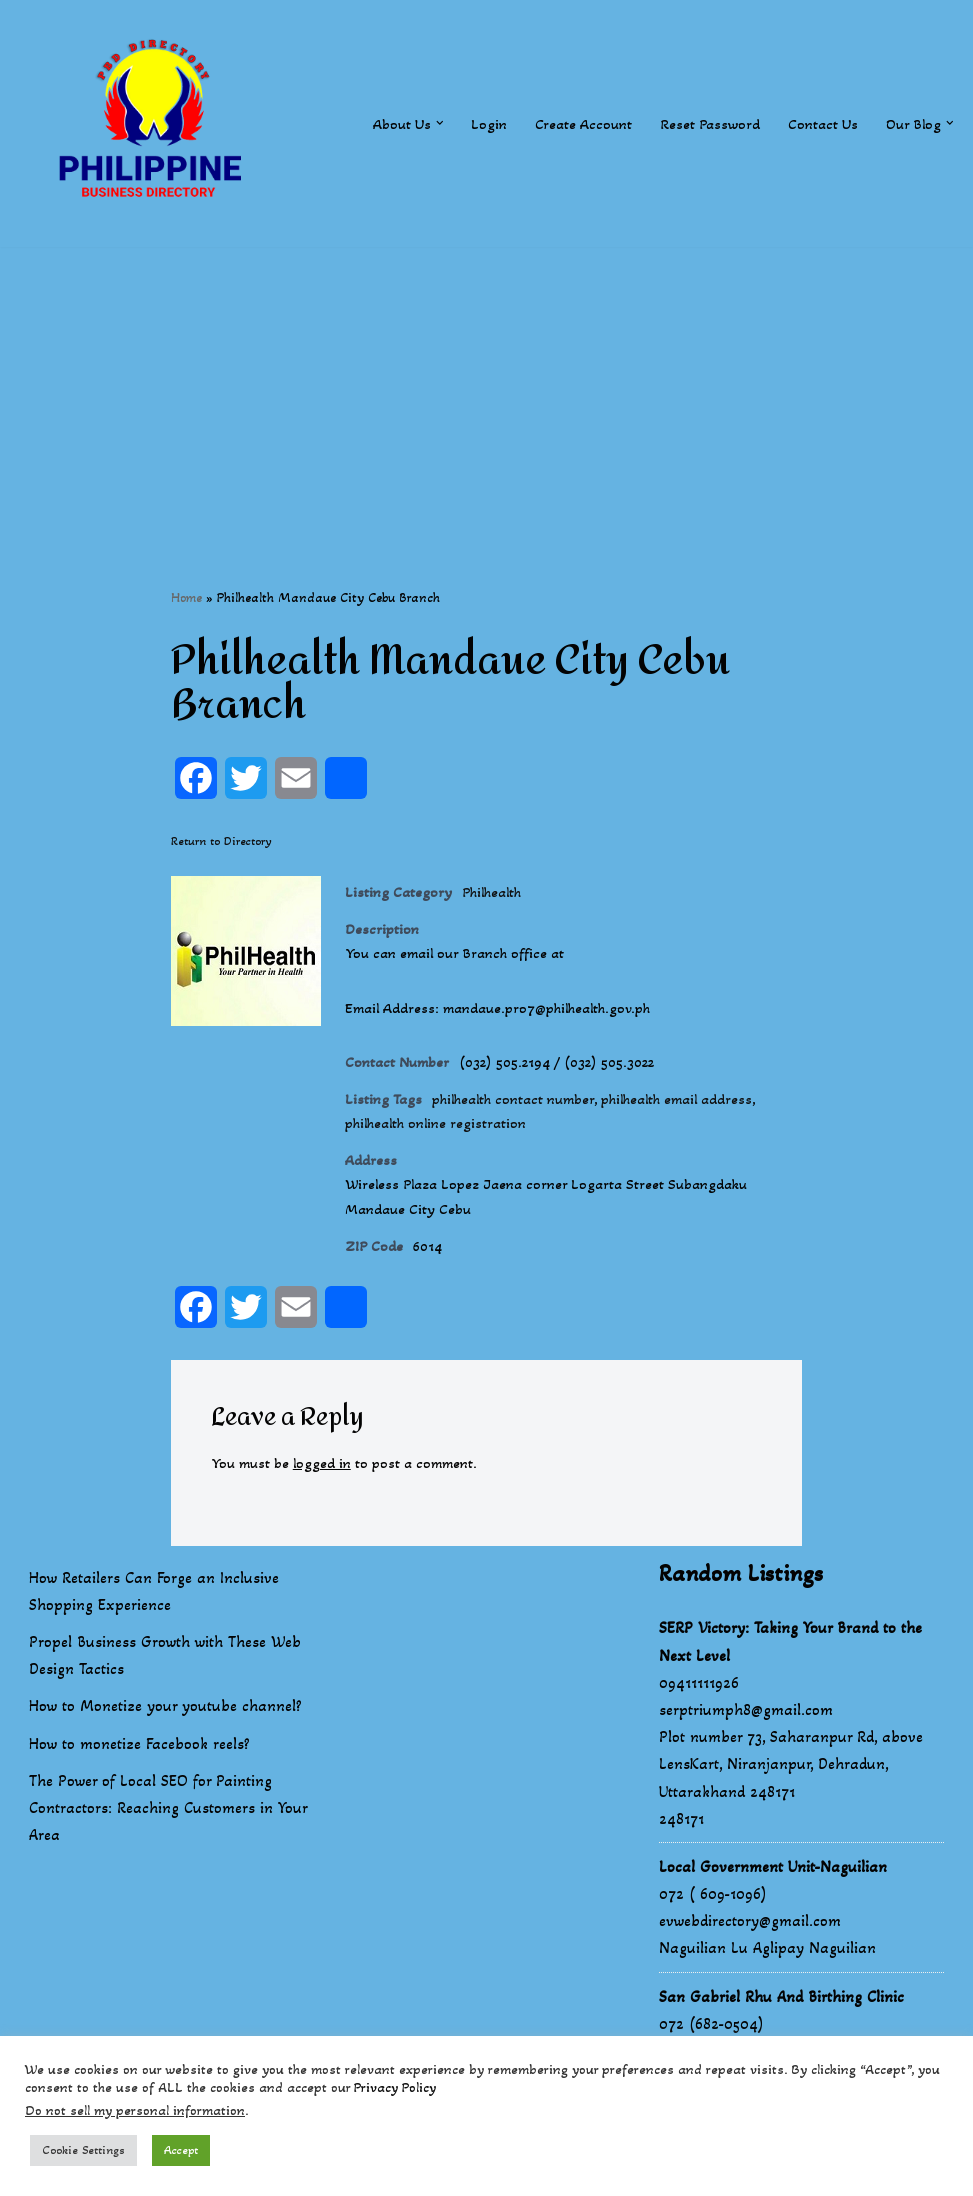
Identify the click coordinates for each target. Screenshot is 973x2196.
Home (186, 598)
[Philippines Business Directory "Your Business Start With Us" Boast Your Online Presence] (155, 123)
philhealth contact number (526, 1115)
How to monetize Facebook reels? (139, 1777)
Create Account (571, 123)
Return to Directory (221, 843)
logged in (331, 1496)
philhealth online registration (444, 1143)
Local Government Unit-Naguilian (773, 1900)
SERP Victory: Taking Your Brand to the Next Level (790, 1675)
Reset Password (701, 123)
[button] (424, 123)
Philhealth (500, 895)
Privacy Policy (395, 2087)
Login (474, 123)
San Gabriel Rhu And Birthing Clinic (781, 2030)
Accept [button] (181, 2150)
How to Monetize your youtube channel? (165, 1739)
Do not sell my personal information (135, 2110)
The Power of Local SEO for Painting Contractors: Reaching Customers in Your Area (168, 1841)
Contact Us (817, 123)
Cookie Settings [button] (83, 2150)
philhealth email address (708, 1115)
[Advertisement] (486, 387)
